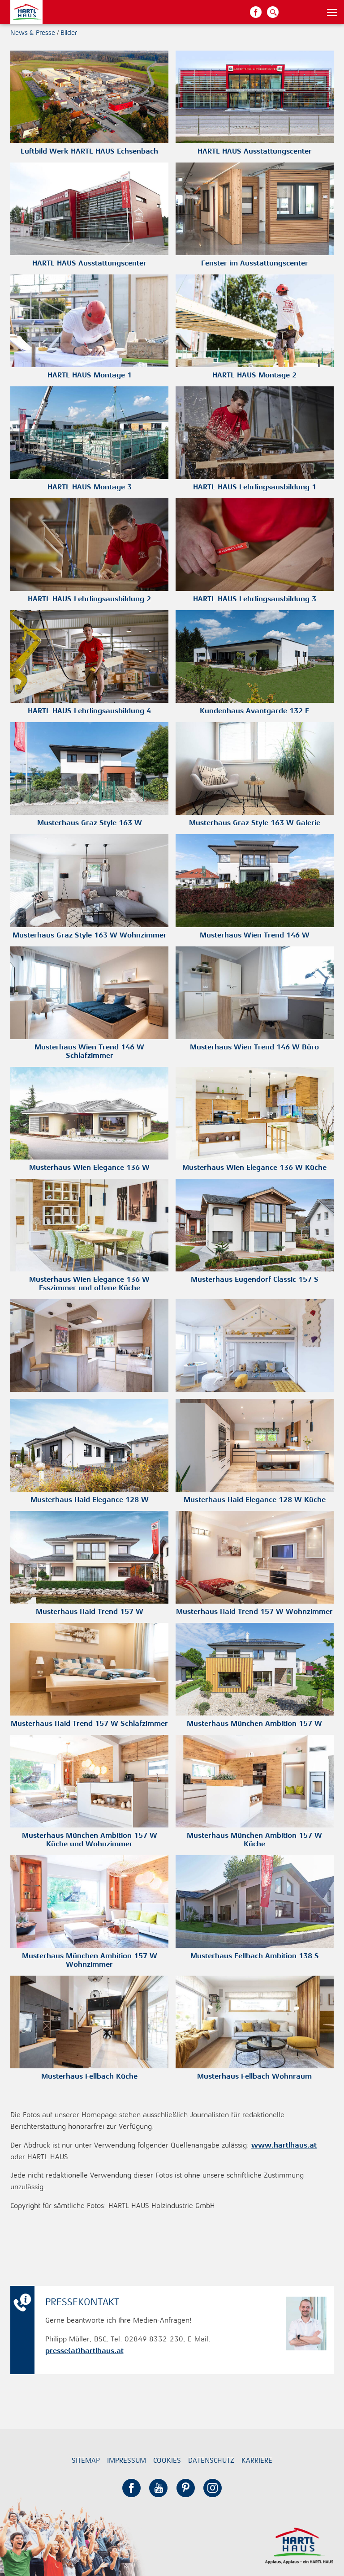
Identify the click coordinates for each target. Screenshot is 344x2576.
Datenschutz (211, 2460)
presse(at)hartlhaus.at (84, 2350)
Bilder (68, 32)
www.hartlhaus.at (284, 2145)
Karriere (256, 2460)
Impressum (126, 2460)
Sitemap (86, 2460)
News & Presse (32, 32)
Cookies (167, 2460)
